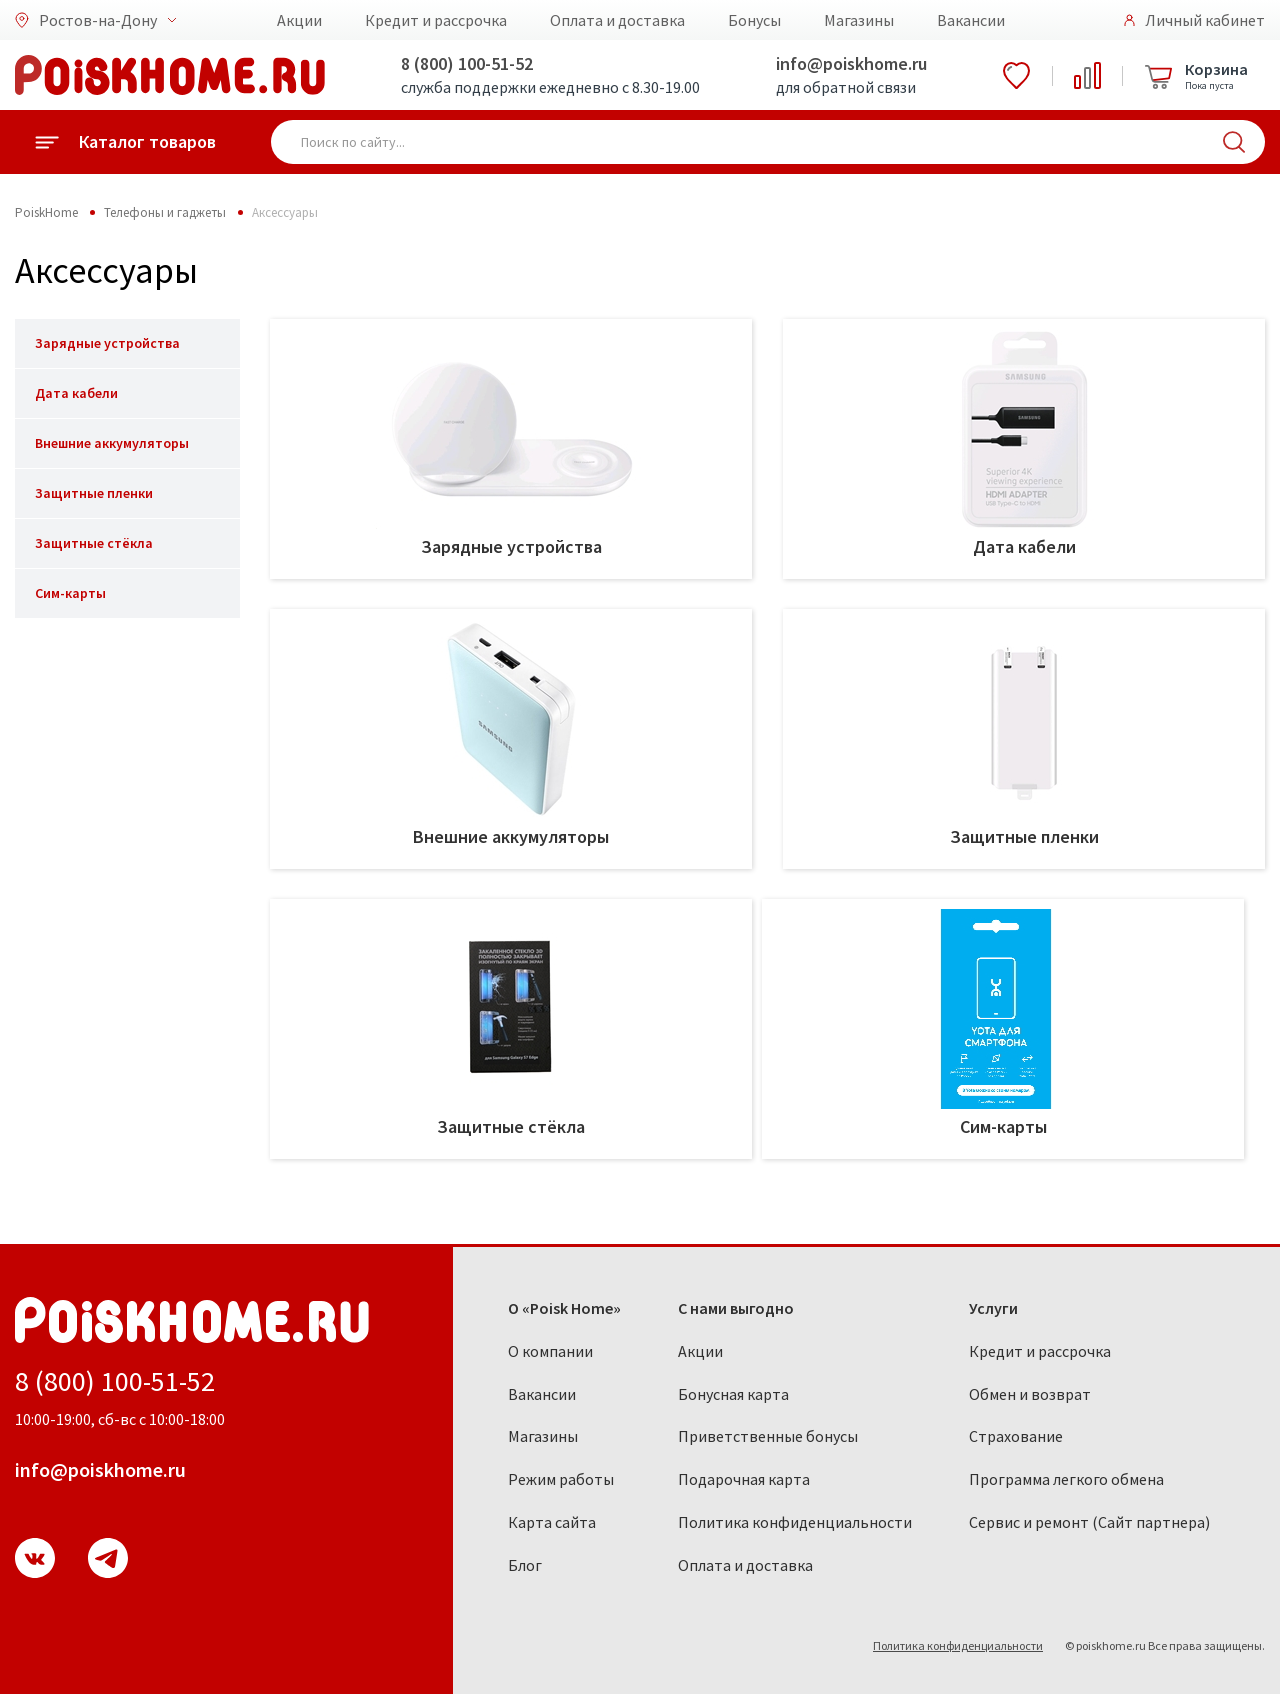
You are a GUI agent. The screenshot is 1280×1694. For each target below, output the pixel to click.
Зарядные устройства (107, 343)
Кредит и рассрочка (436, 20)
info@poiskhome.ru (851, 63)
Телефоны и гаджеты (165, 212)
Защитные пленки (94, 493)
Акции (299, 20)
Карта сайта (552, 1522)
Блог (525, 1565)
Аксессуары (285, 212)
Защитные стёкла (94, 543)
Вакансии (971, 20)
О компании (550, 1351)
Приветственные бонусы (768, 1436)
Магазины (859, 20)
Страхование (1016, 1436)
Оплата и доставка (617, 20)
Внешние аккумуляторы (112, 443)
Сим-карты (70, 593)
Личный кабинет (1205, 20)
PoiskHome (46, 212)
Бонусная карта (733, 1394)
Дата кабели (76, 393)
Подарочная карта (744, 1479)
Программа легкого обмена (1066, 1479)
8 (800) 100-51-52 (467, 63)
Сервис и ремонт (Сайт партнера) (1089, 1522)
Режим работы (561, 1479)
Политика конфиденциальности (795, 1522)
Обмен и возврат (1030, 1394)
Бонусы (754, 20)
